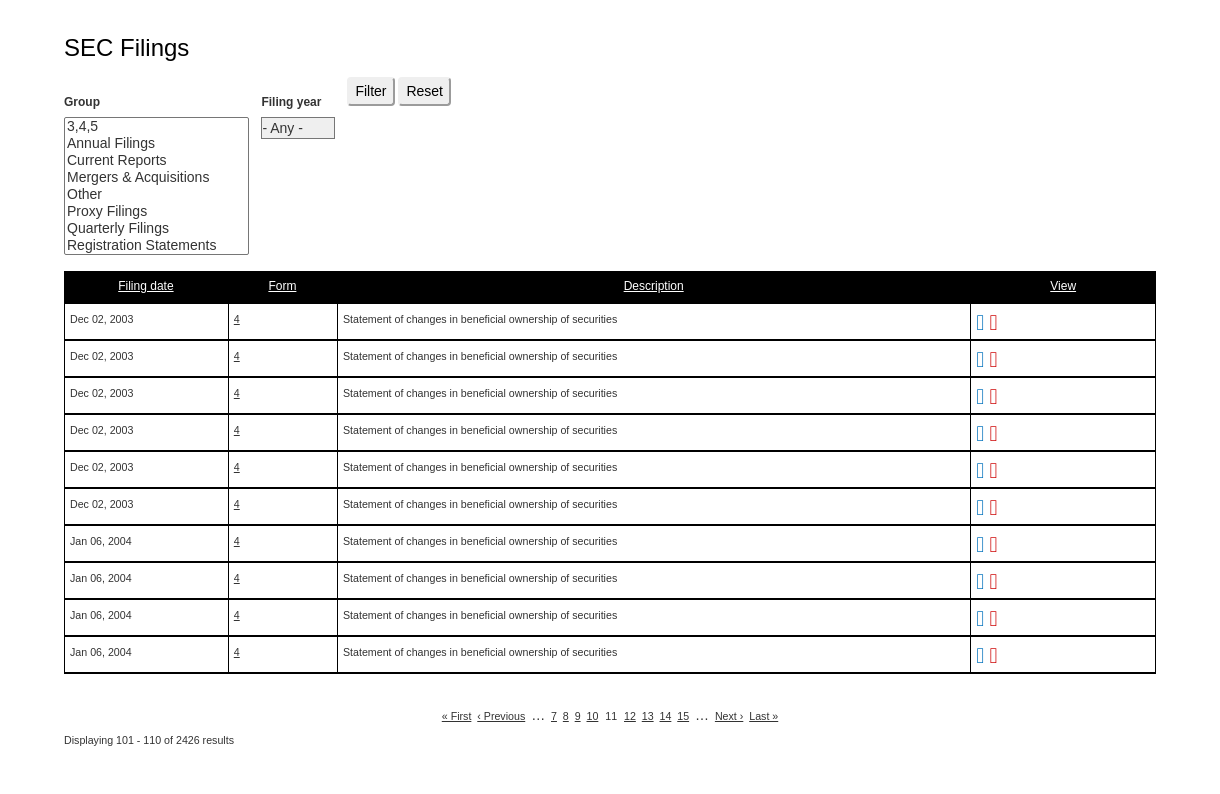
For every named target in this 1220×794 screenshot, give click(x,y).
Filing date (145, 286)
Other (141, 194)
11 (611, 716)
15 (683, 716)
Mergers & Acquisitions (141, 177)
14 (666, 716)
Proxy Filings (141, 211)
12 (630, 716)
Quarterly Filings (141, 228)
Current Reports (141, 160)
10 (593, 716)
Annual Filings (141, 143)
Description (654, 286)
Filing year (291, 102)
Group (82, 102)
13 (648, 716)
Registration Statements (141, 245)
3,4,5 (141, 126)
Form (282, 286)
